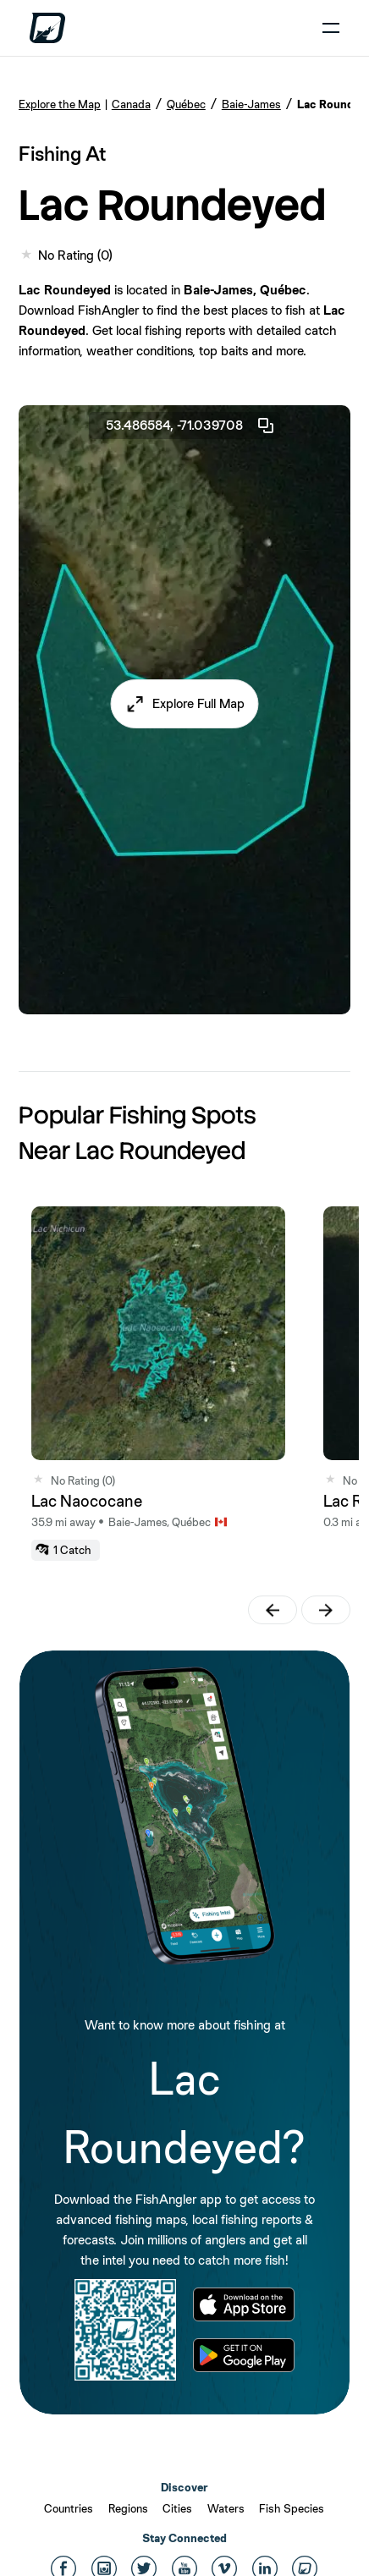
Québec (186, 104)
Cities (177, 2508)
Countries (68, 2508)
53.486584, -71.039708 (191, 425)
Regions (128, 2508)
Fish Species (291, 2508)
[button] (185, 703)
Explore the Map (60, 104)
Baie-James (251, 104)
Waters (226, 2508)
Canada (131, 104)
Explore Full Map (198, 703)
